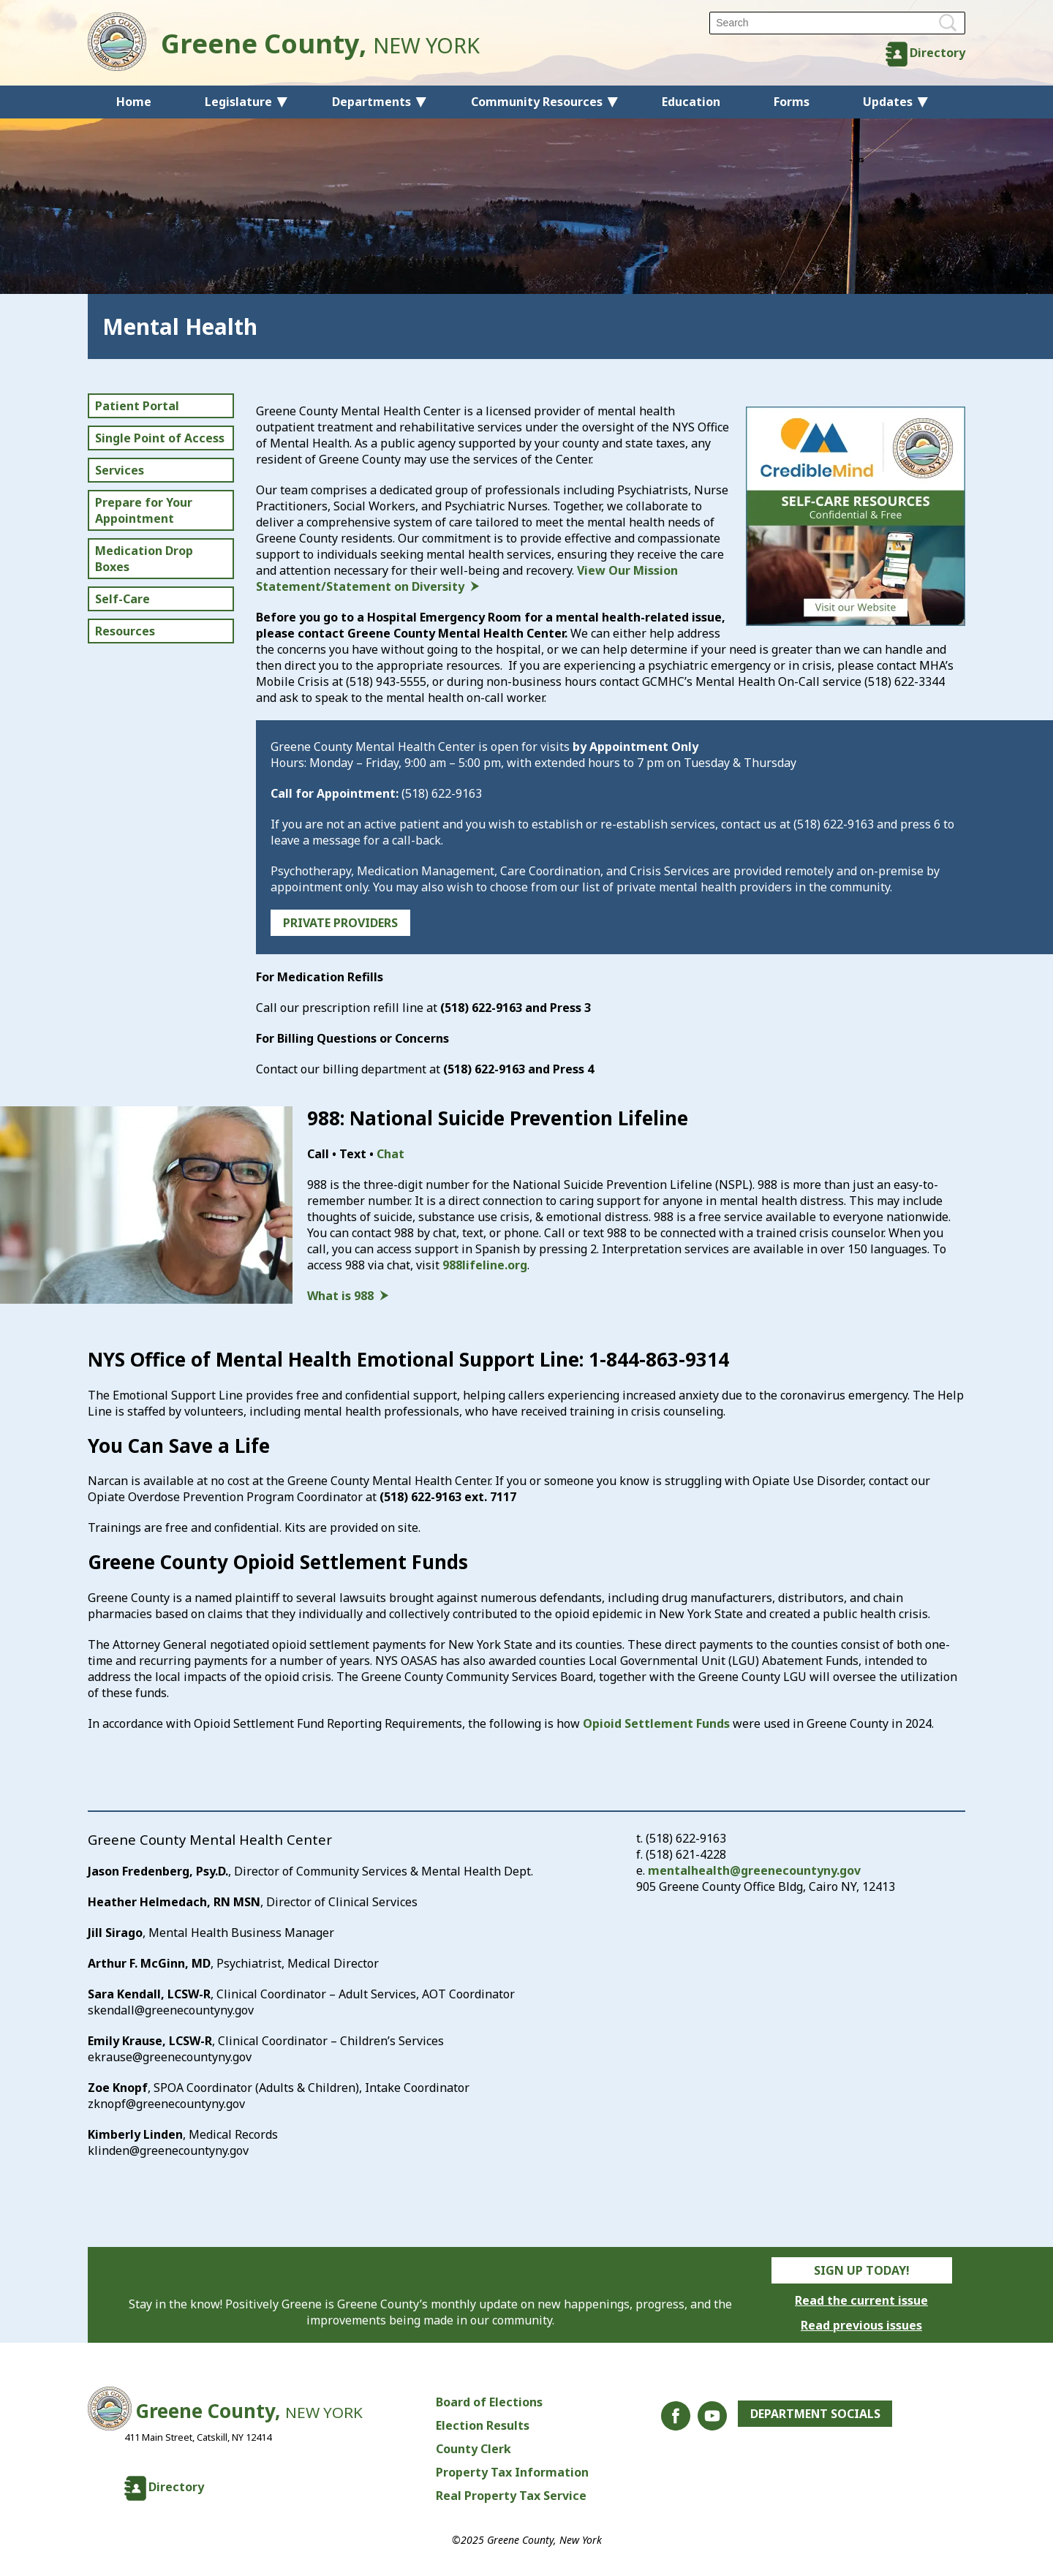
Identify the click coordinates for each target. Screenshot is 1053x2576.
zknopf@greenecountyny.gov (166, 2104)
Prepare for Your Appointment (143, 510)
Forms (791, 102)
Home (133, 102)
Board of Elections (488, 2402)
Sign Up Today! (862, 2270)
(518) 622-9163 (441, 793)
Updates (888, 102)
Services (119, 470)
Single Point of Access (159, 438)
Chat (390, 1154)
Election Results (482, 2425)
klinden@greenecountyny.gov (168, 2150)
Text (352, 1154)
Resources (125, 631)
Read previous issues (861, 2325)
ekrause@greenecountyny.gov (170, 2057)
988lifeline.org (484, 1265)
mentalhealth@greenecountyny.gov (754, 1870)
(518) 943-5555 (386, 681)
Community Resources (537, 102)
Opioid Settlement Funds (656, 1723)
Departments (371, 102)
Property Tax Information (511, 2472)
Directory (937, 53)
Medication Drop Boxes (144, 559)
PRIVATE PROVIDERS (340, 923)
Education (691, 102)
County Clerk (472, 2449)
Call (318, 1154)
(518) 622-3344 (904, 681)
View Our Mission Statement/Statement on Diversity (467, 578)
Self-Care (122, 599)
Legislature (238, 102)
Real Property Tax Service (510, 2496)
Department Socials (815, 2414)
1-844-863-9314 (659, 1359)
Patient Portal (137, 406)
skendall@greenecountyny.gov (171, 2010)
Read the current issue (861, 2300)
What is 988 (340, 1296)
